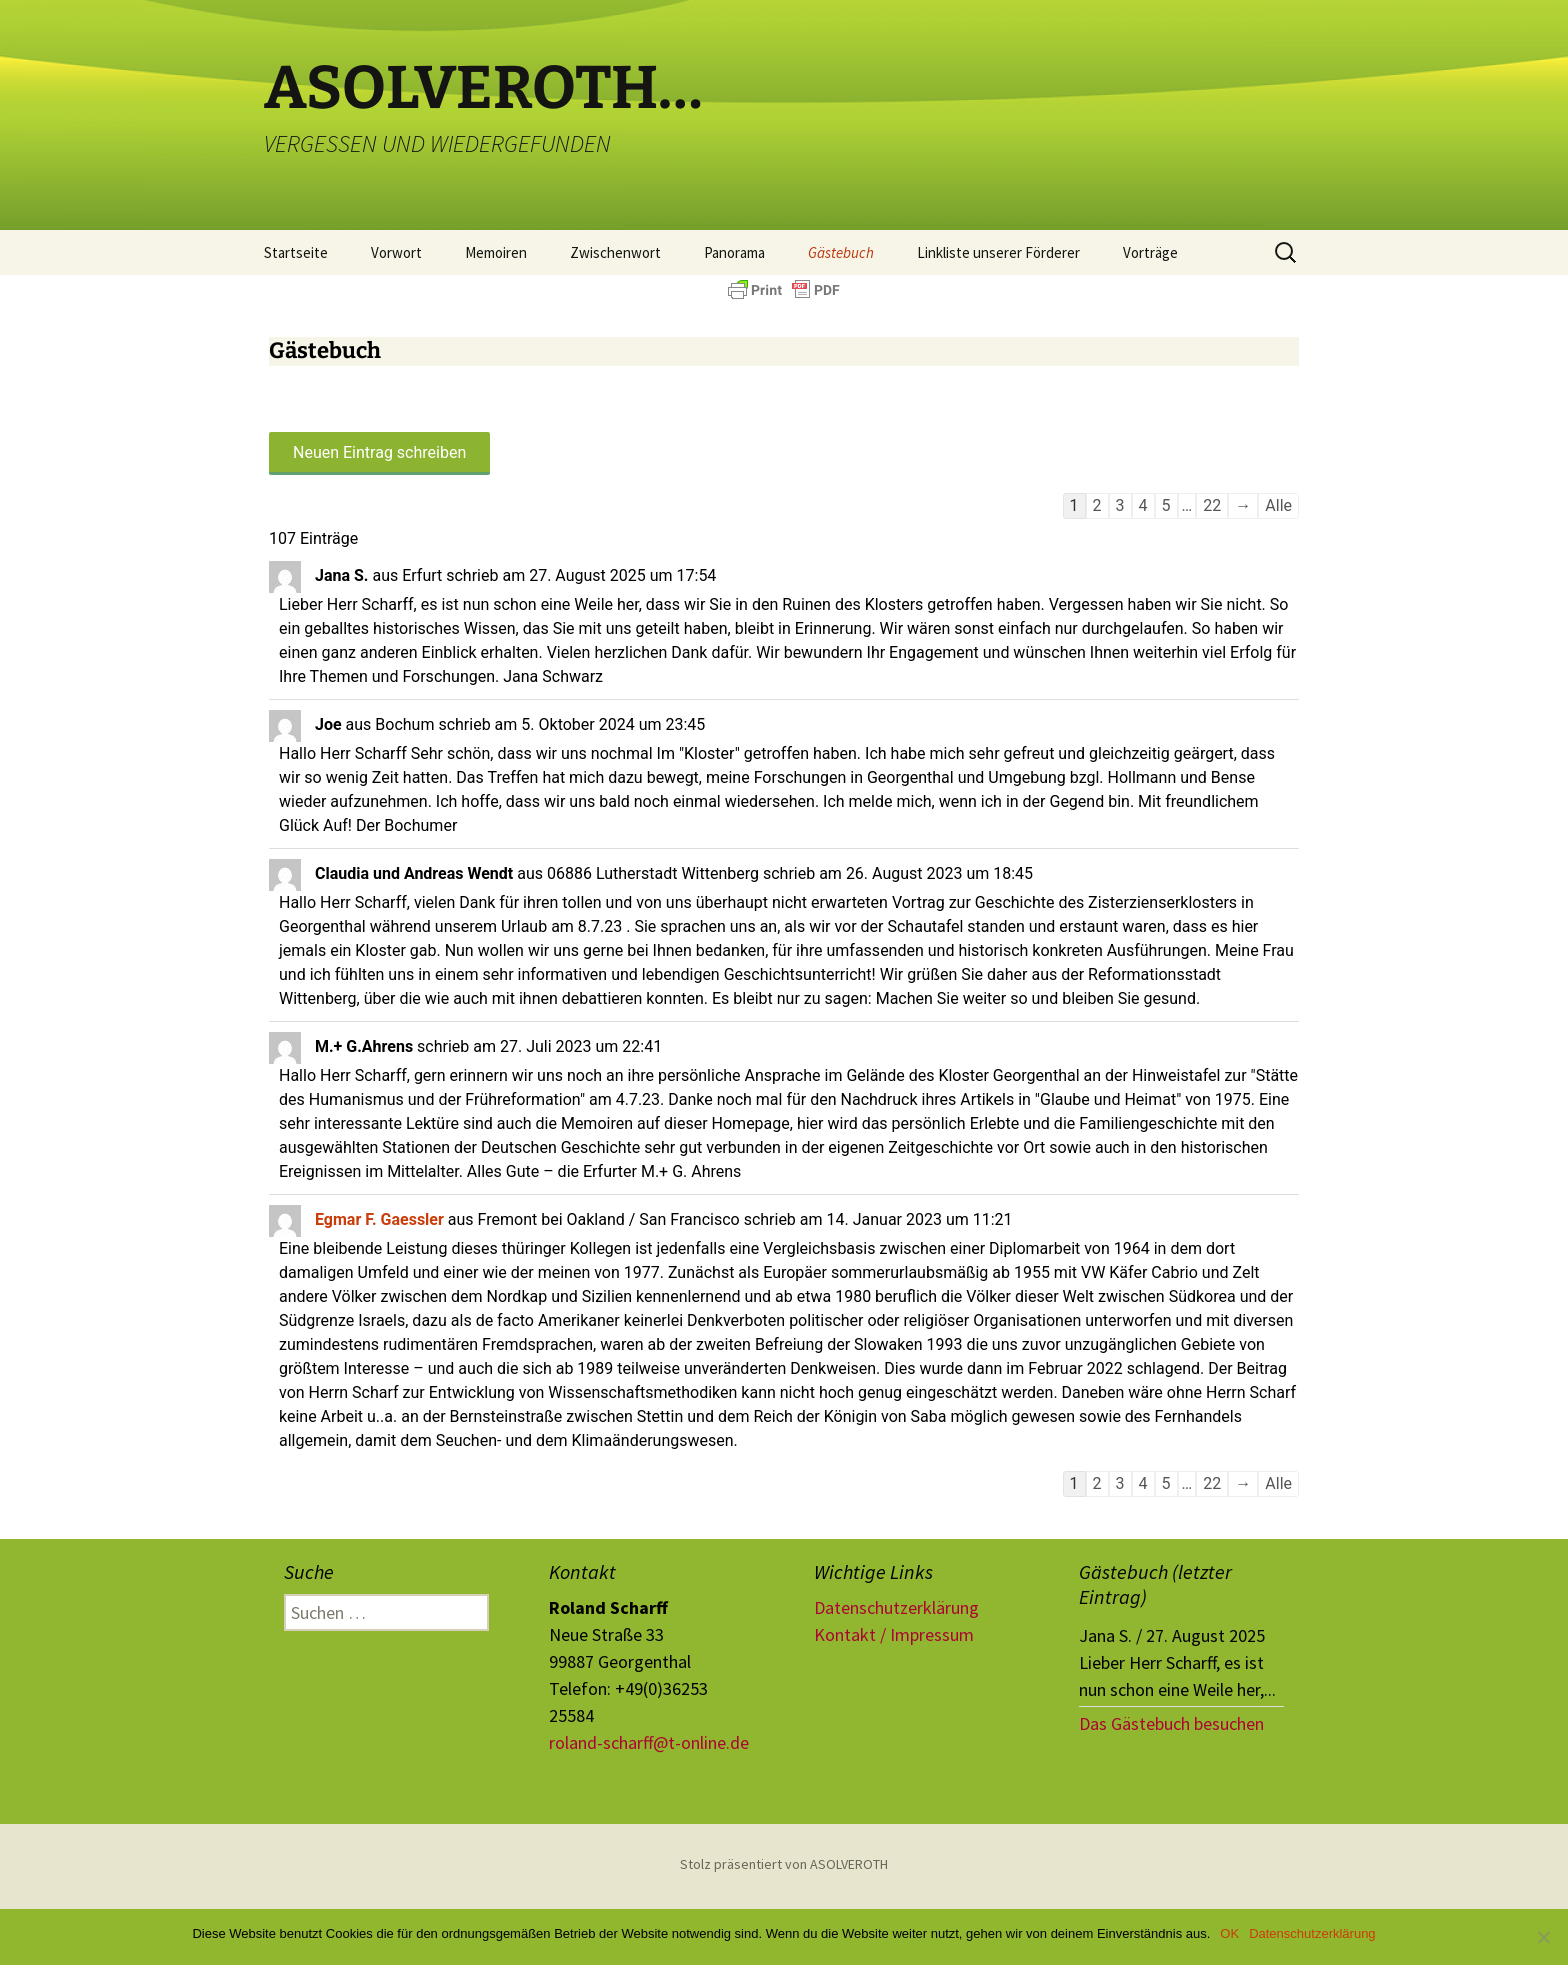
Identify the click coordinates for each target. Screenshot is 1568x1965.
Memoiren (496, 252)
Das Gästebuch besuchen (1171, 1723)
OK (1229, 1933)
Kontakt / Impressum (894, 1634)
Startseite (296, 252)
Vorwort (396, 252)
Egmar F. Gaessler (379, 1219)
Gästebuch (841, 252)
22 (1212, 505)
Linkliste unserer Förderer (998, 252)
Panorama (734, 252)
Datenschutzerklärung (896, 1607)
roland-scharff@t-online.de (649, 1742)
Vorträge (1150, 252)
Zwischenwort (615, 252)
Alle (1278, 505)
